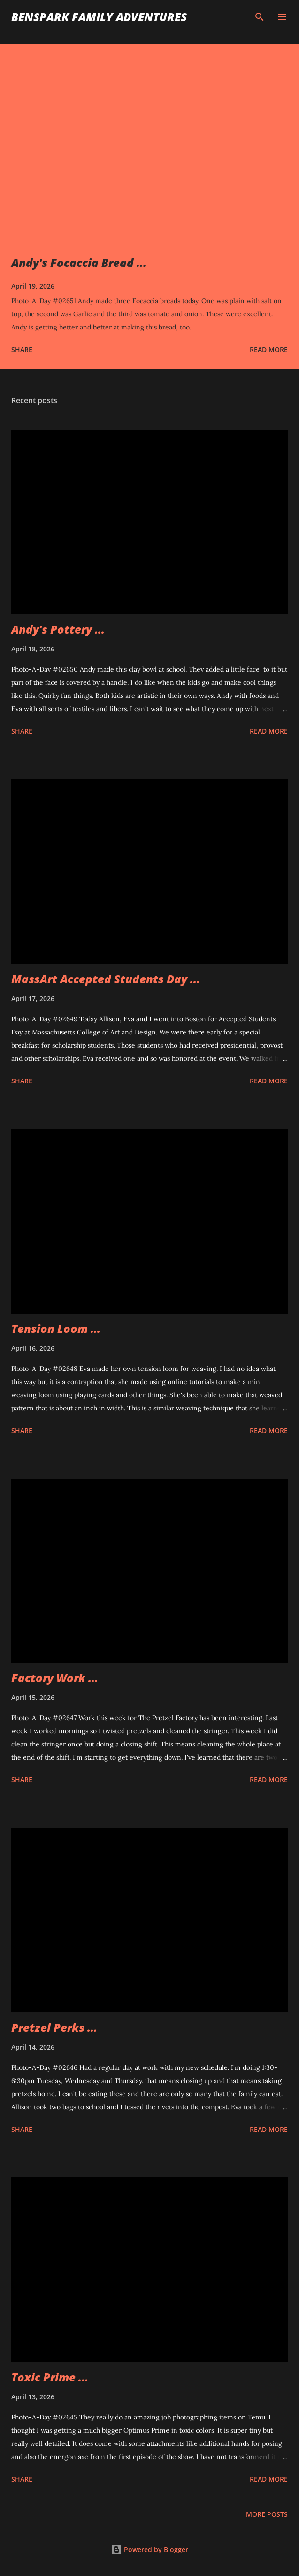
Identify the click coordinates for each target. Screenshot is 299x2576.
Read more (269, 349)
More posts (267, 2514)
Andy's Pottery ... (58, 629)
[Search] (259, 17)
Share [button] (21, 349)
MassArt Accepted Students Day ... (105, 979)
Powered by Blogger (149, 2549)
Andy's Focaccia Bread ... (78, 262)
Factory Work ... (54, 1677)
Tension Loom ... (55, 1328)
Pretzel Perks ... (54, 2027)
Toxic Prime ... (49, 2377)
